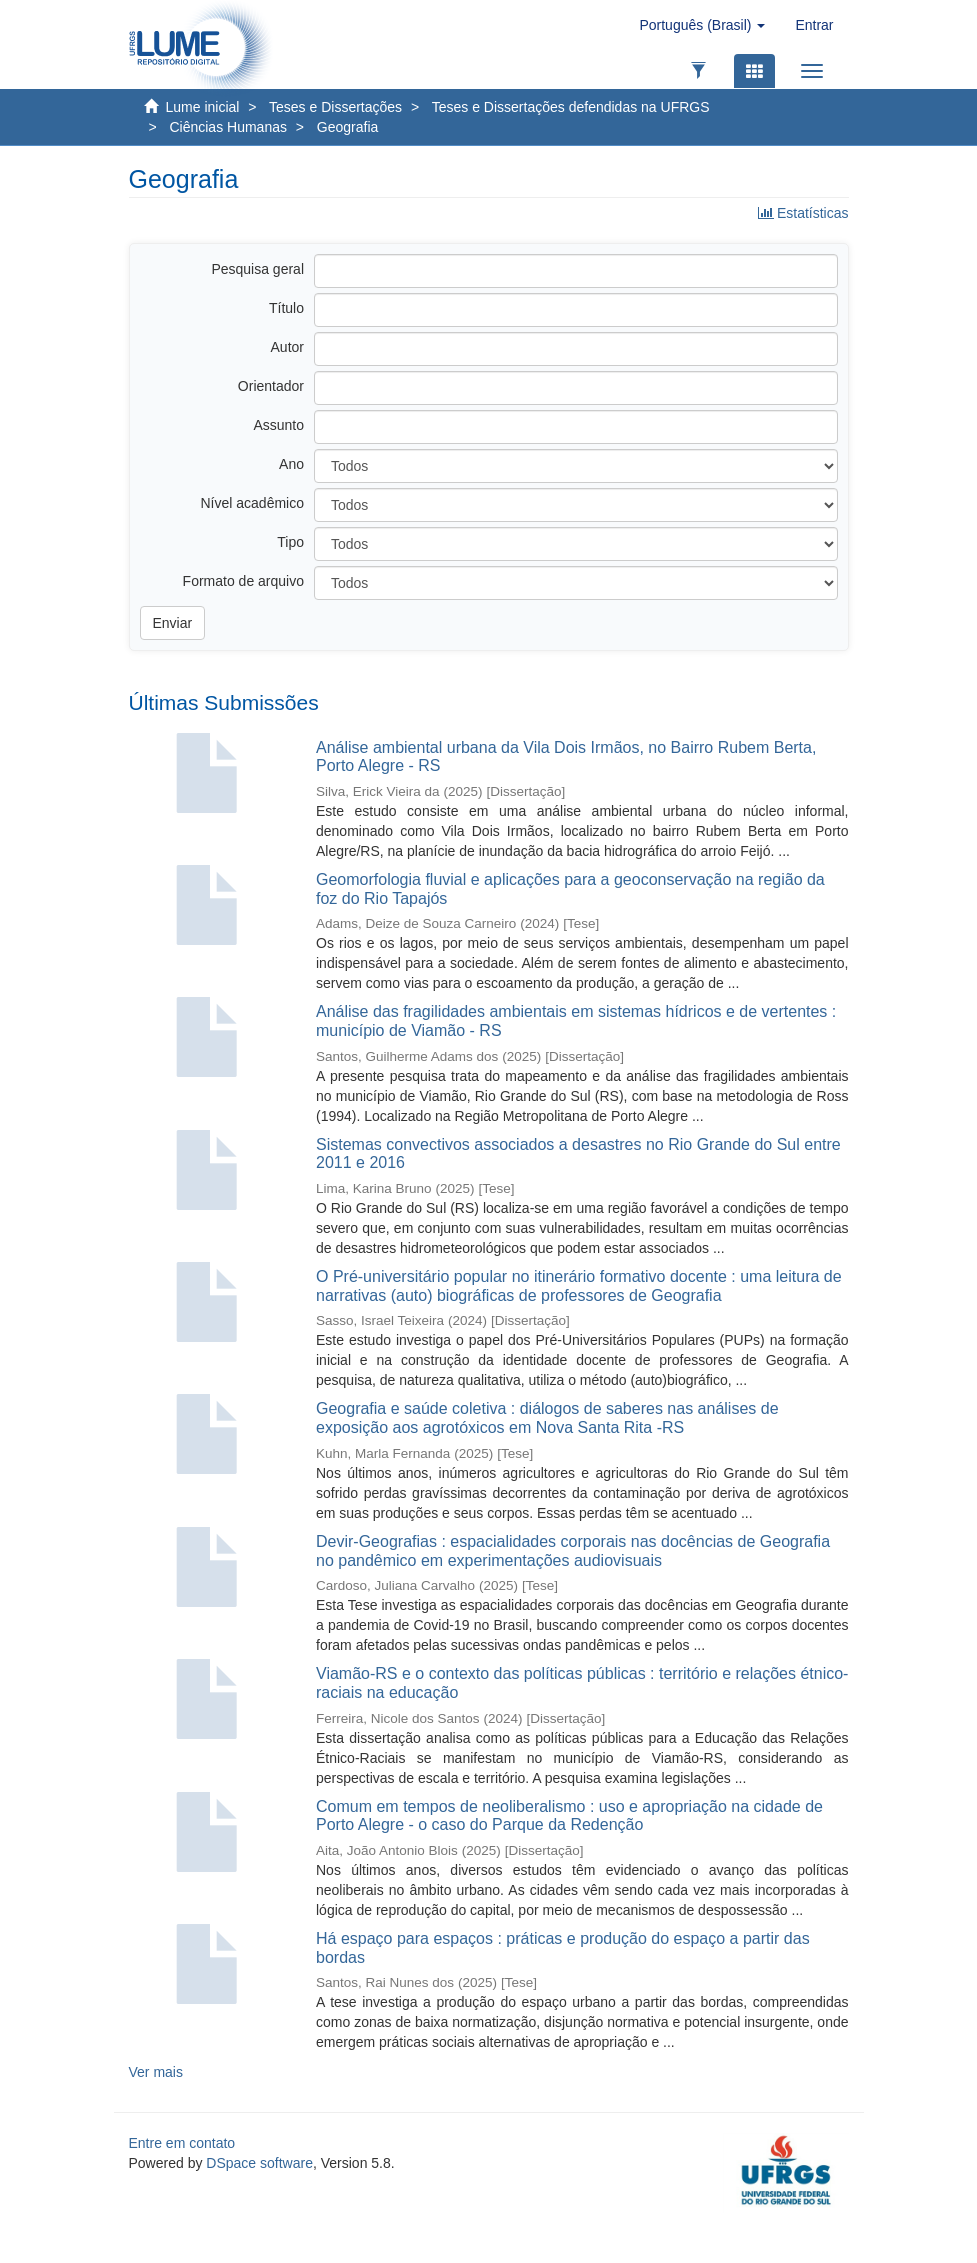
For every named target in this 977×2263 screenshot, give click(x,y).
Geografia (347, 127)
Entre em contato (182, 2143)
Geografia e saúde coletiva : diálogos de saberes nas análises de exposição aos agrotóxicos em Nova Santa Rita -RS (547, 1418)
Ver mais (156, 2072)
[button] (702, 25)
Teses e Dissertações (335, 107)
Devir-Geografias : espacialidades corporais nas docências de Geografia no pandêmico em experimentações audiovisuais (573, 1551)
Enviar (173, 623)
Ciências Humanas (228, 127)
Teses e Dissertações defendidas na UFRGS (571, 107)
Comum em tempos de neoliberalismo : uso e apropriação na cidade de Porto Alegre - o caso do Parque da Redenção (569, 1816)
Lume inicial (203, 107)
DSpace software (259, 2163)
